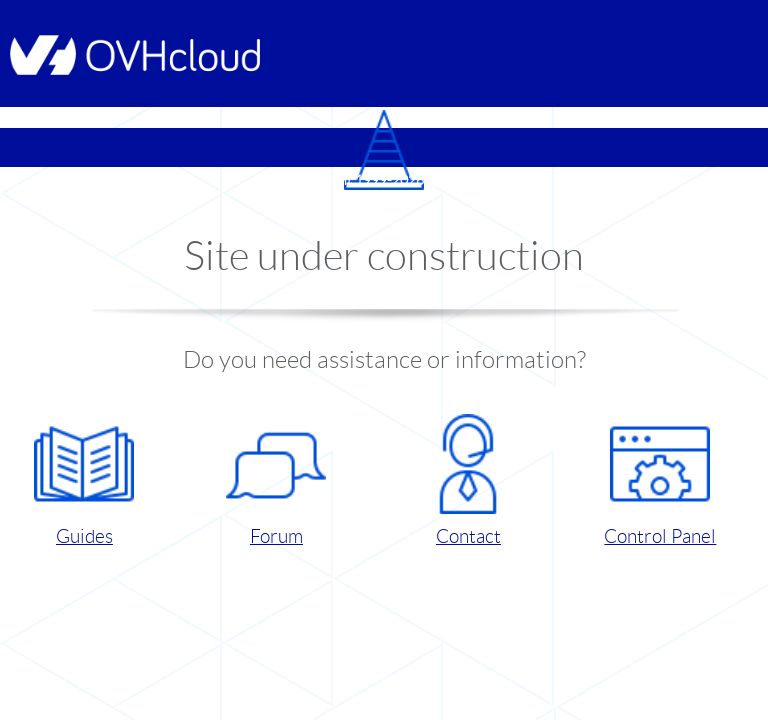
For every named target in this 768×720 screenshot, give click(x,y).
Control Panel (660, 480)
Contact (468, 480)
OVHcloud (459, 180)
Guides (84, 480)
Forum (276, 480)
